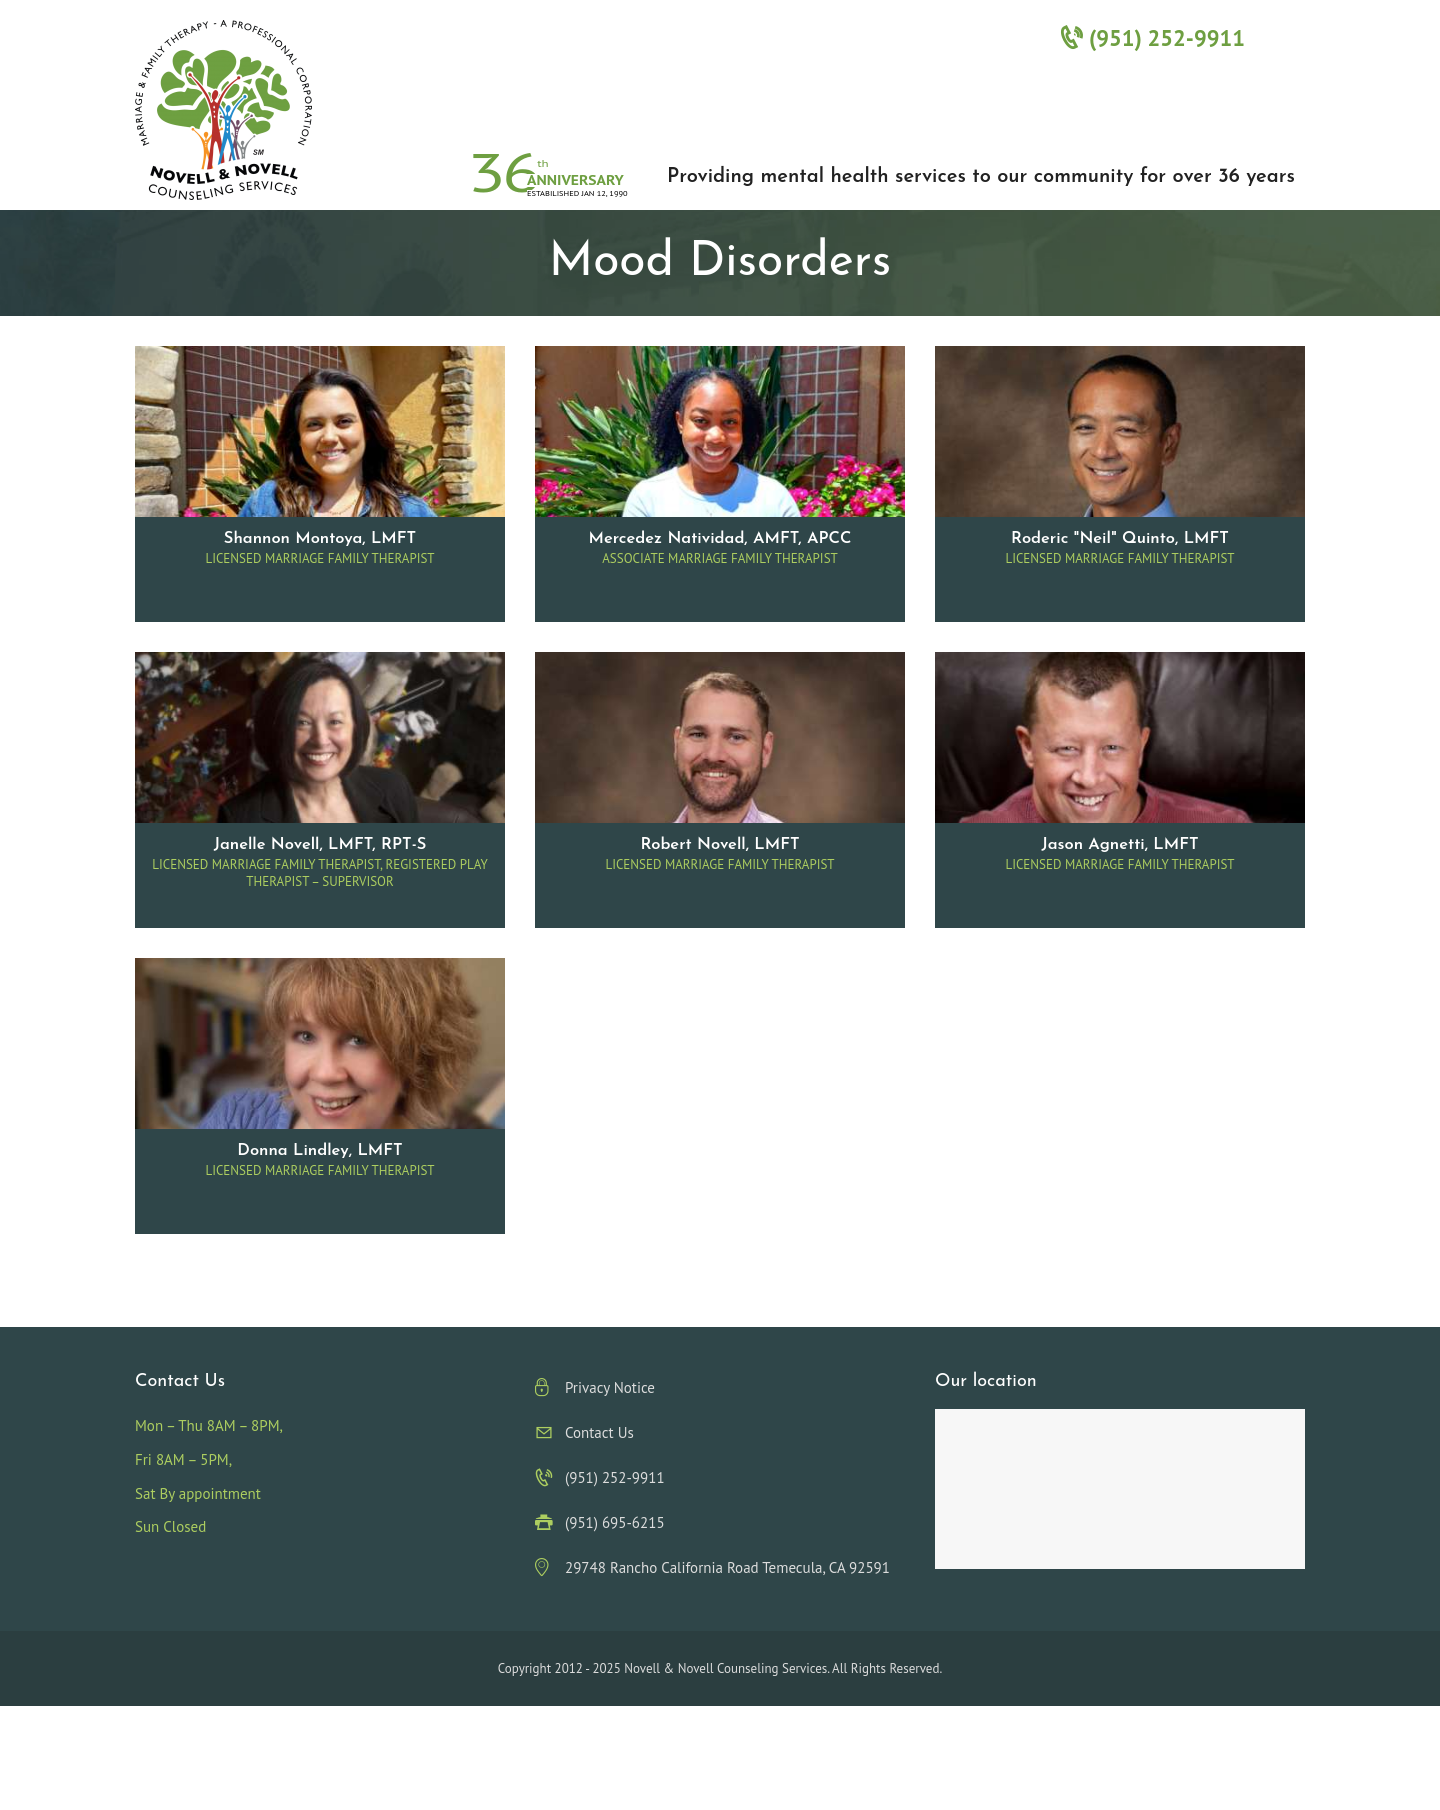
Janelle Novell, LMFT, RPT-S (320, 845)
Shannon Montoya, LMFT (320, 539)
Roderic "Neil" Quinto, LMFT (1120, 539)
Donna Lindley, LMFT (319, 1151)
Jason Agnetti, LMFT (1119, 845)
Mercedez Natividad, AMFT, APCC (719, 539)
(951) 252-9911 (1152, 37)
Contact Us (599, 1432)
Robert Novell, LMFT (719, 845)
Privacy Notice (610, 1387)
